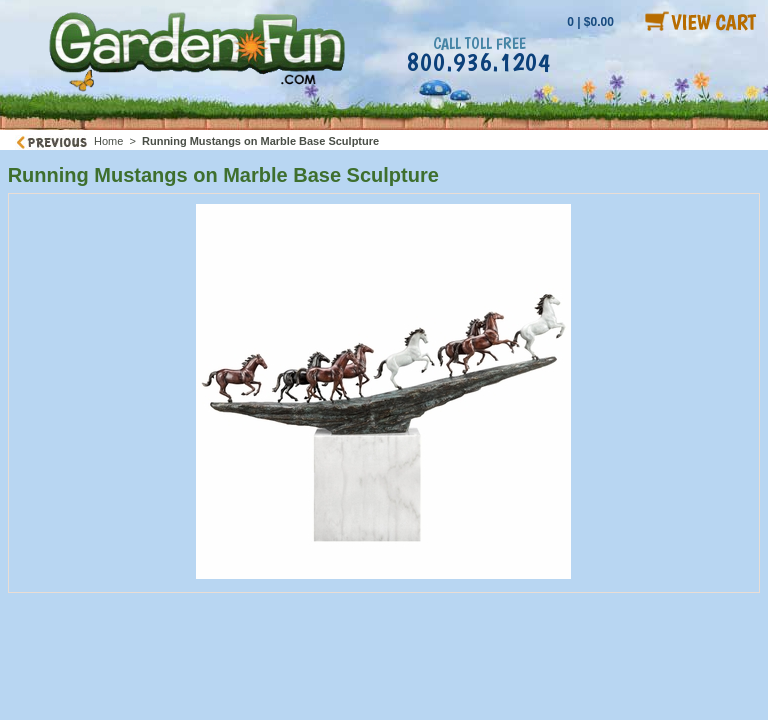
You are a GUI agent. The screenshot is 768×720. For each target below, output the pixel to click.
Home (108, 141)
